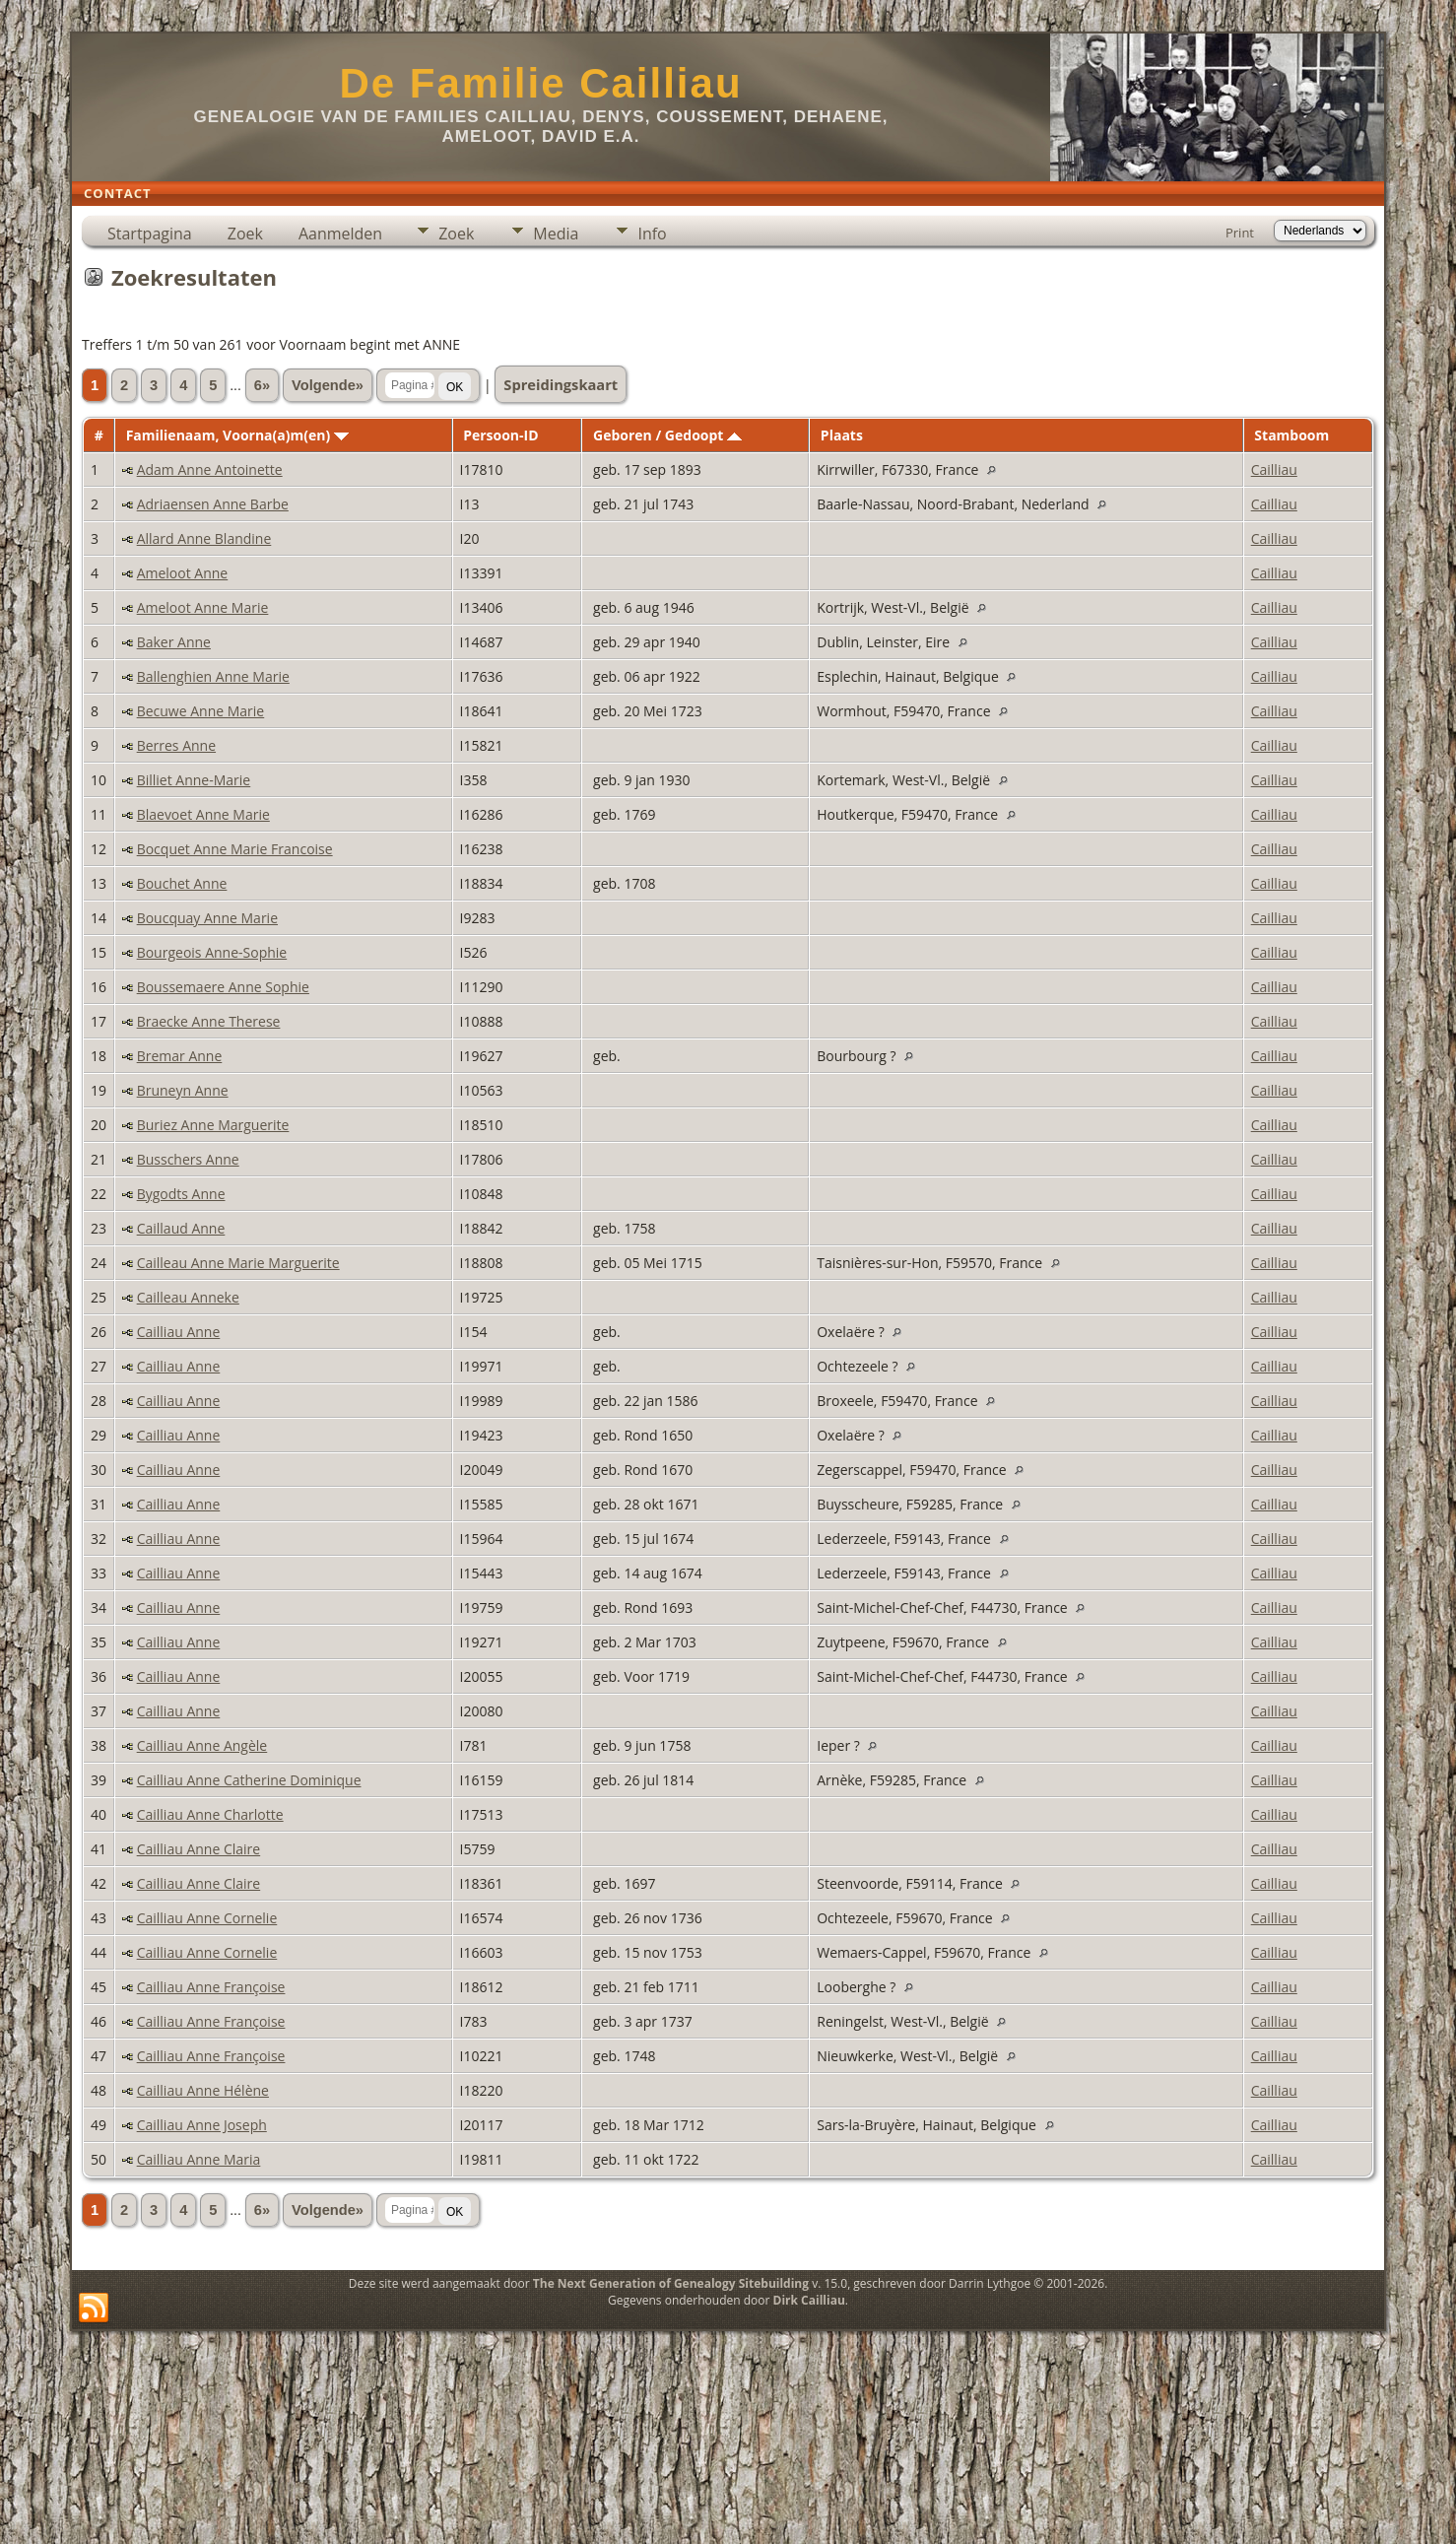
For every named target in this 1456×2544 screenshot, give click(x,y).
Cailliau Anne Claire (199, 1849)
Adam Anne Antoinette (210, 469)
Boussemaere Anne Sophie (223, 986)
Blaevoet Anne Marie (203, 814)
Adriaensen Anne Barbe (213, 504)
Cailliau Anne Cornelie (207, 1917)
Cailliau (1274, 469)
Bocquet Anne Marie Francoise (235, 848)
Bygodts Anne (181, 1193)
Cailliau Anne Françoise (211, 1986)
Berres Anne (176, 745)
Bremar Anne (180, 1055)
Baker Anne (174, 642)
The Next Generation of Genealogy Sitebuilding (671, 2283)
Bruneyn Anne (183, 1090)
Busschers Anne (188, 1159)
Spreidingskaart (560, 384)
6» (262, 385)
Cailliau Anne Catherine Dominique (249, 1780)
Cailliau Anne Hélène (203, 2090)
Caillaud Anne (181, 1228)
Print (1239, 232)
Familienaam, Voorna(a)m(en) (237, 435)
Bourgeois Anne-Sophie (212, 952)
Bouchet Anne (182, 883)
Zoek (245, 233)
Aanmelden (340, 233)
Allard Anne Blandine (204, 538)
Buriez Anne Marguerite (213, 1124)
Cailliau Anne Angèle (202, 1745)
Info (651, 233)
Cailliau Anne (179, 1331)
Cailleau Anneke (188, 1297)
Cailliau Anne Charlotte (210, 1814)
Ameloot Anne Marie (203, 607)
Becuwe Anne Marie (201, 711)
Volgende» (328, 385)
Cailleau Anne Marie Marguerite (238, 1262)
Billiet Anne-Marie (194, 779)
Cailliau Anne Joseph (202, 2124)
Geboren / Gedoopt (667, 435)
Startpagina (149, 233)
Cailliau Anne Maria (199, 2159)
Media (555, 233)
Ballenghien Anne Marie (213, 676)
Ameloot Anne (183, 573)
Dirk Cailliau (809, 2300)
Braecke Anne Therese (209, 1021)
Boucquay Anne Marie (207, 917)
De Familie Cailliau (540, 83)
